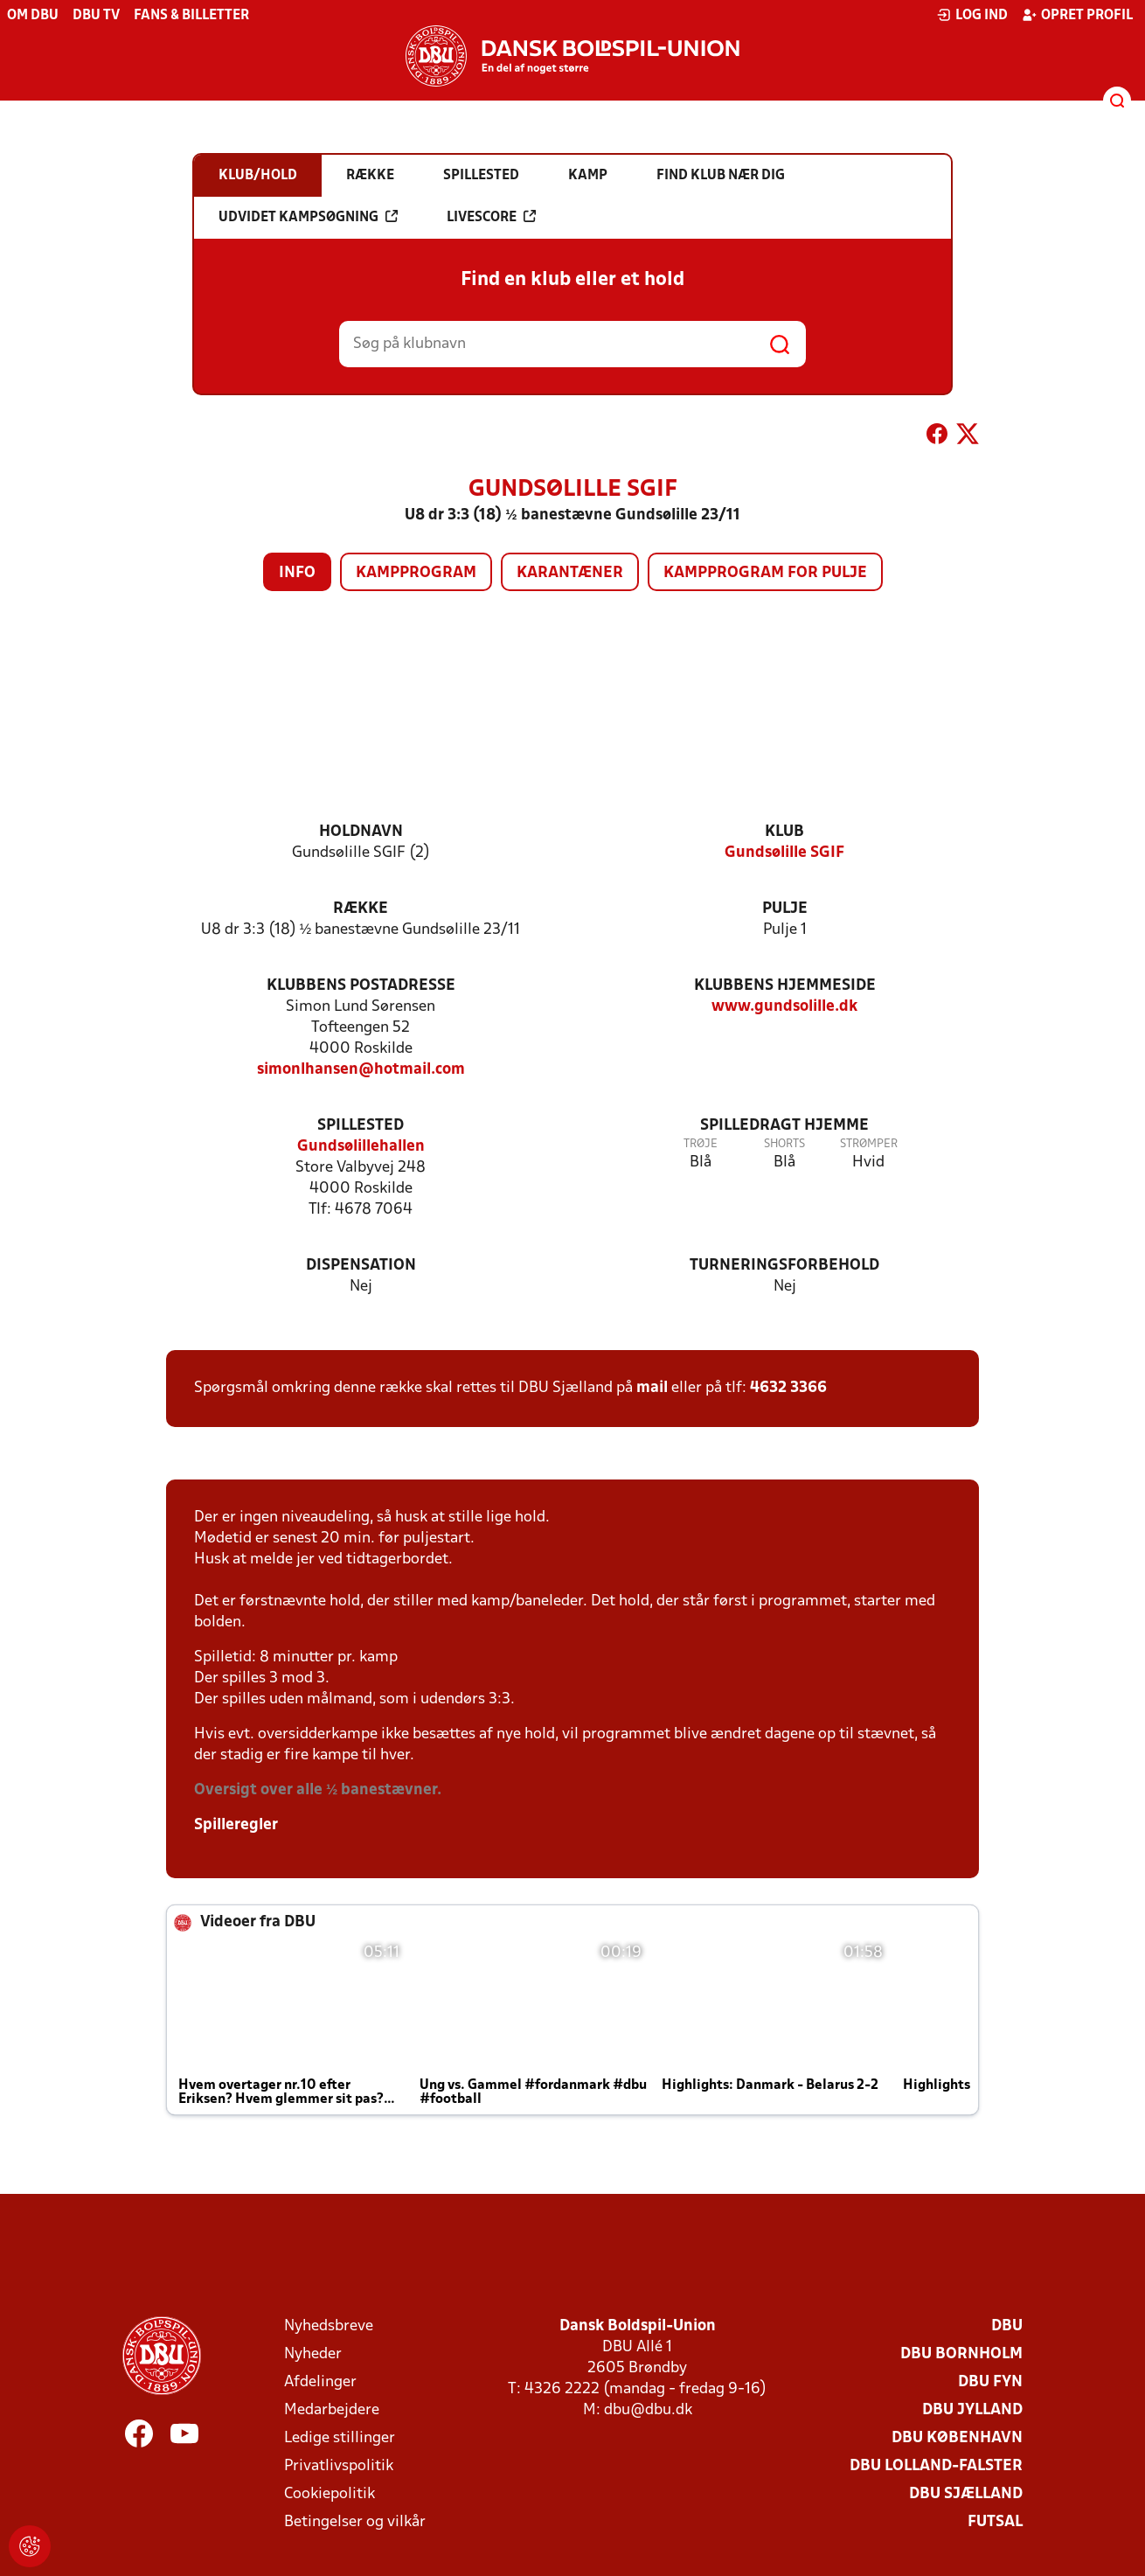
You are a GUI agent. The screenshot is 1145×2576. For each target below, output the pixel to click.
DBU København (957, 2438)
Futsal (995, 2522)
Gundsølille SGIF (784, 853)
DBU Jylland (972, 2410)
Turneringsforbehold (784, 1265)
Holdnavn (361, 832)
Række (360, 909)
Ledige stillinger (339, 2438)
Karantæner (570, 573)
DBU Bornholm (961, 2354)
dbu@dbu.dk (648, 2410)
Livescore (491, 217)
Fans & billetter (191, 16)
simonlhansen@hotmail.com (361, 1069)
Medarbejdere (331, 2410)
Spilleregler (236, 1825)
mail (652, 1388)
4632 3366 (788, 1388)
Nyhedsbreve (328, 2326)
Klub (784, 832)
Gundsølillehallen (361, 1146)
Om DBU (33, 16)
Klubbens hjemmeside (785, 985)
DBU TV (96, 16)
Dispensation (361, 1265)
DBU (1007, 2326)
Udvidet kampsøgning (308, 217)
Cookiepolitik (329, 2494)
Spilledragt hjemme (784, 1125)
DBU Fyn (990, 2382)
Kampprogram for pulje (765, 573)
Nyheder (313, 2354)
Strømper (869, 1144)
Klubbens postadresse (361, 985)
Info (297, 573)
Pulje (785, 909)
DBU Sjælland (966, 2494)
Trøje (701, 1144)
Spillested (360, 1125)
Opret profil (1077, 15)
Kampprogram (416, 573)
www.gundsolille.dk (784, 1006)
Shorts (784, 1144)
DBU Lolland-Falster (936, 2466)
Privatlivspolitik (338, 2466)
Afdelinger (320, 2382)
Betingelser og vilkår (355, 2522)
